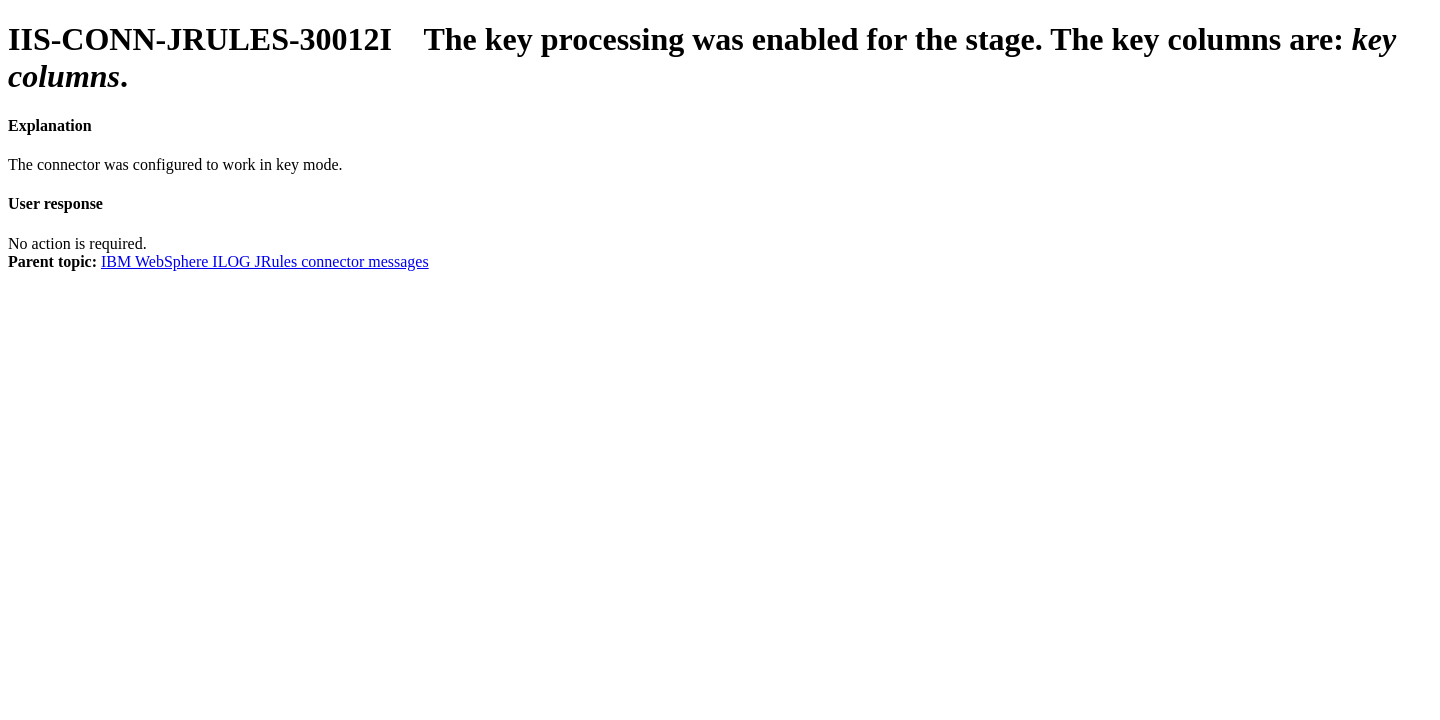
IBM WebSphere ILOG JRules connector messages (265, 261)
